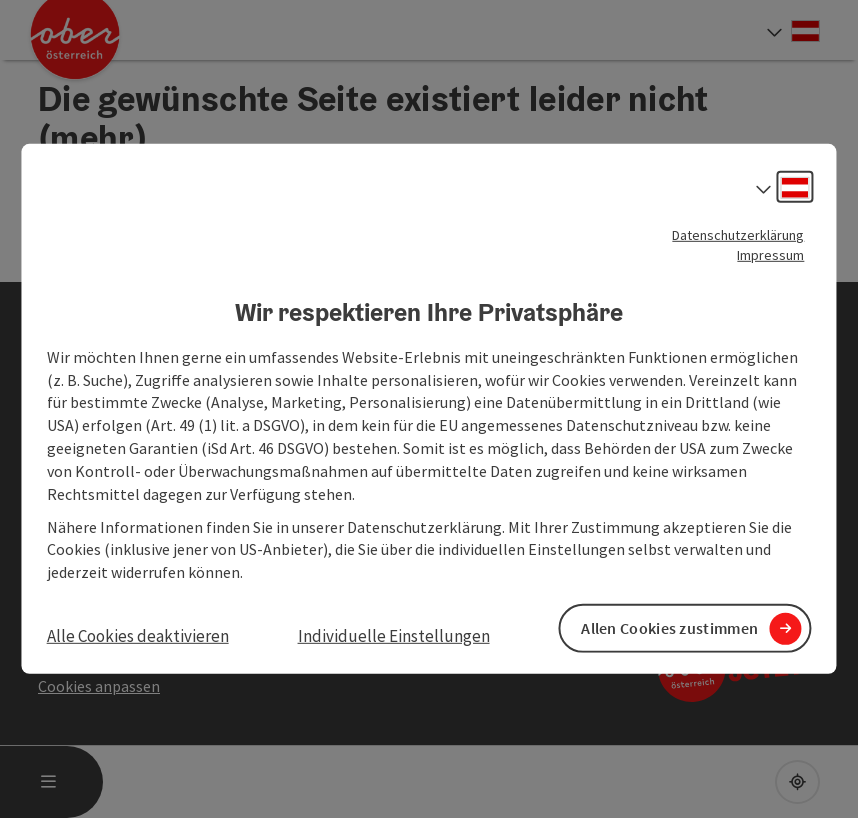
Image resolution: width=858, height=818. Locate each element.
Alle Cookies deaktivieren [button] (138, 636)
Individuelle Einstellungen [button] (394, 636)
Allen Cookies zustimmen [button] (669, 628)
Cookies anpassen (99, 686)
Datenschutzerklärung (738, 235)
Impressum (770, 255)
